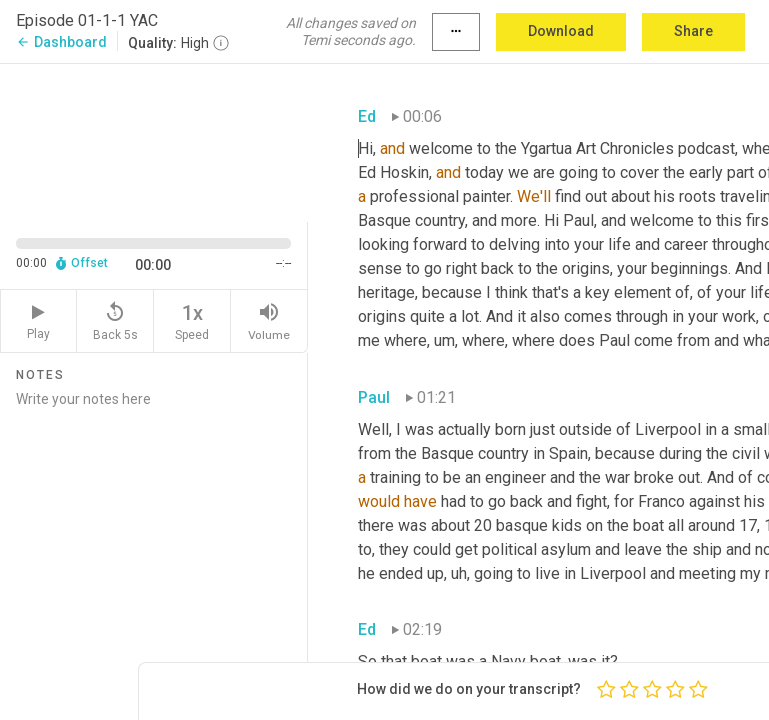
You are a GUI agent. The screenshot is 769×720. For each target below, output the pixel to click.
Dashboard (61, 42)
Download (561, 31)
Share (693, 31)
